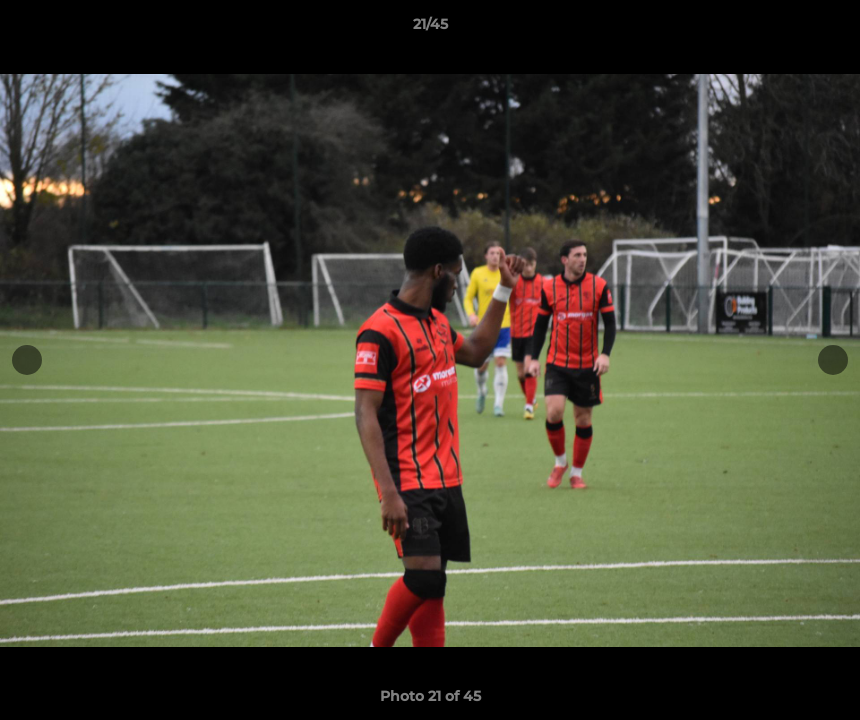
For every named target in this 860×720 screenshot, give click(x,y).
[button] (824, 29)
